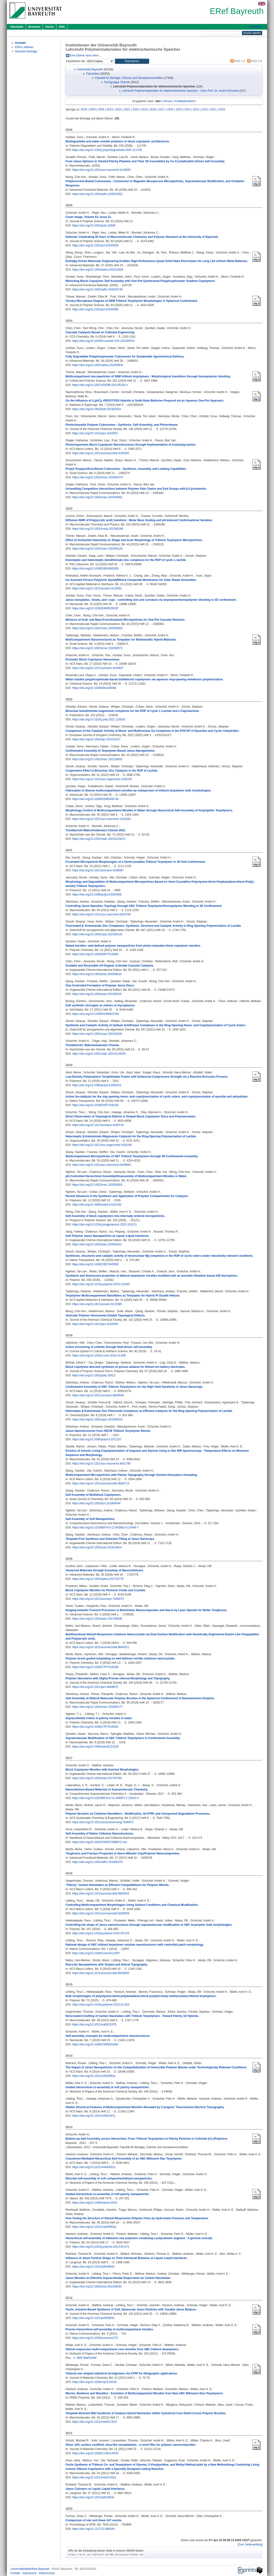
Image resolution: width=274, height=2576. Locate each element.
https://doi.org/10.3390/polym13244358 (96, 894)
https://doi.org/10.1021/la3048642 (93, 2266)
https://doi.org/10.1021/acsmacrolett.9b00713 (100, 1483)
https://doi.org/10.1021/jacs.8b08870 (95, 1687)
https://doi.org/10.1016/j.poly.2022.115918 (98, 719)
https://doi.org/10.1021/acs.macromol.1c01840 (101, 819)
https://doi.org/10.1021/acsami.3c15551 (97, 588)
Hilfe (62, 26)
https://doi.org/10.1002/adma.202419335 (97, 269)
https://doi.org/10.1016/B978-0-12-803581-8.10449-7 (105, 1527)
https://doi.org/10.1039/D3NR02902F (95, 608)
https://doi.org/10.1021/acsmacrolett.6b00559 (100, 1913)
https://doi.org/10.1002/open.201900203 (97, 1419)
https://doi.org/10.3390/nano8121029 (95, 1746)
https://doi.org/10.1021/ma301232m (94, 2421)
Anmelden (256, 26)
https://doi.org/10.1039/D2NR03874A (95, 799)
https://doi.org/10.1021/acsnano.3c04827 (98, 668)
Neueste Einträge (26, 51)
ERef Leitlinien (24, 47)
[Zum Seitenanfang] (250, 2544)
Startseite (16, 26)
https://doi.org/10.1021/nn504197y (93, 2115)
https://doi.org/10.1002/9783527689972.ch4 (99, 1842)
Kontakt (15, 2573)
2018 (153, 109)
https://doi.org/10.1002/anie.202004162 (97, 1244)
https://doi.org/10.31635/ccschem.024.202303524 (103, 341)
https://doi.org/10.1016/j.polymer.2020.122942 (101, 1284)
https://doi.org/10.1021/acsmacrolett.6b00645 (100, 1973)
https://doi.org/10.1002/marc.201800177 (97, 1706)
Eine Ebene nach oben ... (86, 55)
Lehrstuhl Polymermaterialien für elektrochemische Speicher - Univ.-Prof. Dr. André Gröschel (180, 90)
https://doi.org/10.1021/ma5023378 (94, 2024)
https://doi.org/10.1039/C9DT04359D (95, 1264)
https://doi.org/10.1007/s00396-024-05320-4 (100, 385)
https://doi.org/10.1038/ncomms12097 (96, 1953)
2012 (205, 109)
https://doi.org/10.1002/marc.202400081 (97, 497)
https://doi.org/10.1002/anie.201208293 (97, 2286)
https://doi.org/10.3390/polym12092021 (96, 1085)
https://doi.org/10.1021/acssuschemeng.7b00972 (103, 1822)
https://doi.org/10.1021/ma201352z (94, 2477)
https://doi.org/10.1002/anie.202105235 (97, 994)
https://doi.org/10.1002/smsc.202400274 (97, 477)
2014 (187, 109)
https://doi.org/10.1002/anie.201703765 (97, 1778)
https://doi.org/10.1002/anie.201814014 (97, 1547)
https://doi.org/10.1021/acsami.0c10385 (97, 1304)
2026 (84, 109)
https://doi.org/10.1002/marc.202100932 (97, 759)
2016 (170, 109)
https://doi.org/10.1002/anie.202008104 (97, 974)
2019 (144, 109)
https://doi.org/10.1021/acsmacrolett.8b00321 (100, 1647)
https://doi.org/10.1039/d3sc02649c (94, 688)
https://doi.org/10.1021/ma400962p (94, 2226)
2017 (162, 109)
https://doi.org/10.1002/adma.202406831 (97, 365)
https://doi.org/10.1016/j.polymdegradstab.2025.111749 (107, 150)
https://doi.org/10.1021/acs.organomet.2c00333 (102, 779)
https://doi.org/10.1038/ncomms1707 (95, 2338)
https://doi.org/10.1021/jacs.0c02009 (95, 1324)
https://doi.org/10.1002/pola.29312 (93, 1375)
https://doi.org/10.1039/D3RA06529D (95, 568)
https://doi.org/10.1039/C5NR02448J (95, 2044)
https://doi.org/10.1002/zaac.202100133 (97, 934)
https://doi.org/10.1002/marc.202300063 (97, 628)
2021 (127, 109)
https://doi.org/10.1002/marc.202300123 (97, 548)
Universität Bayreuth (90, 69)
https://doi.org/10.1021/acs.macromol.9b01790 (101, 1463)
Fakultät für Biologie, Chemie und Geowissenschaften (129, 78)
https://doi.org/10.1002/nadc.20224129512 (99, 839)
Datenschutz (47, 2573)
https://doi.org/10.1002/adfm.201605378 (97, 1862)
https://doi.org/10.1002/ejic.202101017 (96, 739)
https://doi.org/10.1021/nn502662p (93, 2076)
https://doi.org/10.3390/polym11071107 (96, 1439)
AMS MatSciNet (86, 2357)
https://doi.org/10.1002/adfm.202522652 (97, 194)
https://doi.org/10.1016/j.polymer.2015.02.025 (100, 2004)
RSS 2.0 (254, 61)
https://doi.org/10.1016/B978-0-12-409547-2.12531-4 (105, 1798)
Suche (49, 26)
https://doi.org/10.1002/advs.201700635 (97, 1618)
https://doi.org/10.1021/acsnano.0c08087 (98, 870)
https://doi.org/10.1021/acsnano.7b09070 (98, 1598)
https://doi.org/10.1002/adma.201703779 (97, 1579)
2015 (179, 109)
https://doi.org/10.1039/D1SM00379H (95, 1014)
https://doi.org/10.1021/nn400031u (93, 2167)
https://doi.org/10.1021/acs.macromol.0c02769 (101, 914)
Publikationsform (185, 101)
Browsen (34, 26)
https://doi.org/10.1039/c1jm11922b (94, 2382)
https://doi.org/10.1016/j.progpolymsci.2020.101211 (104, 1224)
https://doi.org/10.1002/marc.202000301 (97, 1184)
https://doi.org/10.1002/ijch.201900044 (96, 1503)
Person (167, 101)
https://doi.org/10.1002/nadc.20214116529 (99, 1053)
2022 (118, 109)
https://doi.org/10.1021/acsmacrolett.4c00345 (100, 453)
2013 (196, 109)
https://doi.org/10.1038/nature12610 (94, 2202)
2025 (92, 109)
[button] (132, 61)
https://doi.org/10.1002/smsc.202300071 (97, 648)
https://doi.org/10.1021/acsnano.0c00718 (98, 1125)
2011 (213, 109)
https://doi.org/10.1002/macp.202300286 (97, 528)
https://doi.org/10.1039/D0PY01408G (95, 954)
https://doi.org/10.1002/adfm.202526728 (97, 289)
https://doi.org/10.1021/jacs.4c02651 (95, 433)
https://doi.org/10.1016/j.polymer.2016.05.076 (100, 1933)
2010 (222, 109)
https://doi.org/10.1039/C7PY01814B (95, 1667)
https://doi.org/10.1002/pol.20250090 (95, 309)
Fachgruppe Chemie (117, 82)
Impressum (29, 2573)
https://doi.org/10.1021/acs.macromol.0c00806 (101, 1164)
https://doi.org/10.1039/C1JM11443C (95, 2453)
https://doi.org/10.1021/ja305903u (93, 2318)
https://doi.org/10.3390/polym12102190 (96, 1204)
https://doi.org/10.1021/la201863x (93, 2497)
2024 (101, 109)
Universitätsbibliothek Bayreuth (30, 2569)
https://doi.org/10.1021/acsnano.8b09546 (98, 1395)
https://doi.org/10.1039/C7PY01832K (95, 1726)
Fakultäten (92, 73)
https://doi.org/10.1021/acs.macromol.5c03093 (101, 170)
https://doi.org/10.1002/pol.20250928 (95, 245)
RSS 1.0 (237, 61)
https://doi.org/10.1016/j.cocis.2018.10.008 (99, 1355)
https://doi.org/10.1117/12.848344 (93, 2529)
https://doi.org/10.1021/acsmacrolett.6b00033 (100, 1893)
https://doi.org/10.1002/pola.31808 (93, 225)
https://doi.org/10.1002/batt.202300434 (96, 409)
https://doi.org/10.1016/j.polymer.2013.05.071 (100, 2246)
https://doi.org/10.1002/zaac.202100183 (97, 1033)
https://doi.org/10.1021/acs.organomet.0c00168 (102, 1145)
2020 (136, 109)
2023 (110, 109)
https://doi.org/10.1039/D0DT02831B (95, 1105)
